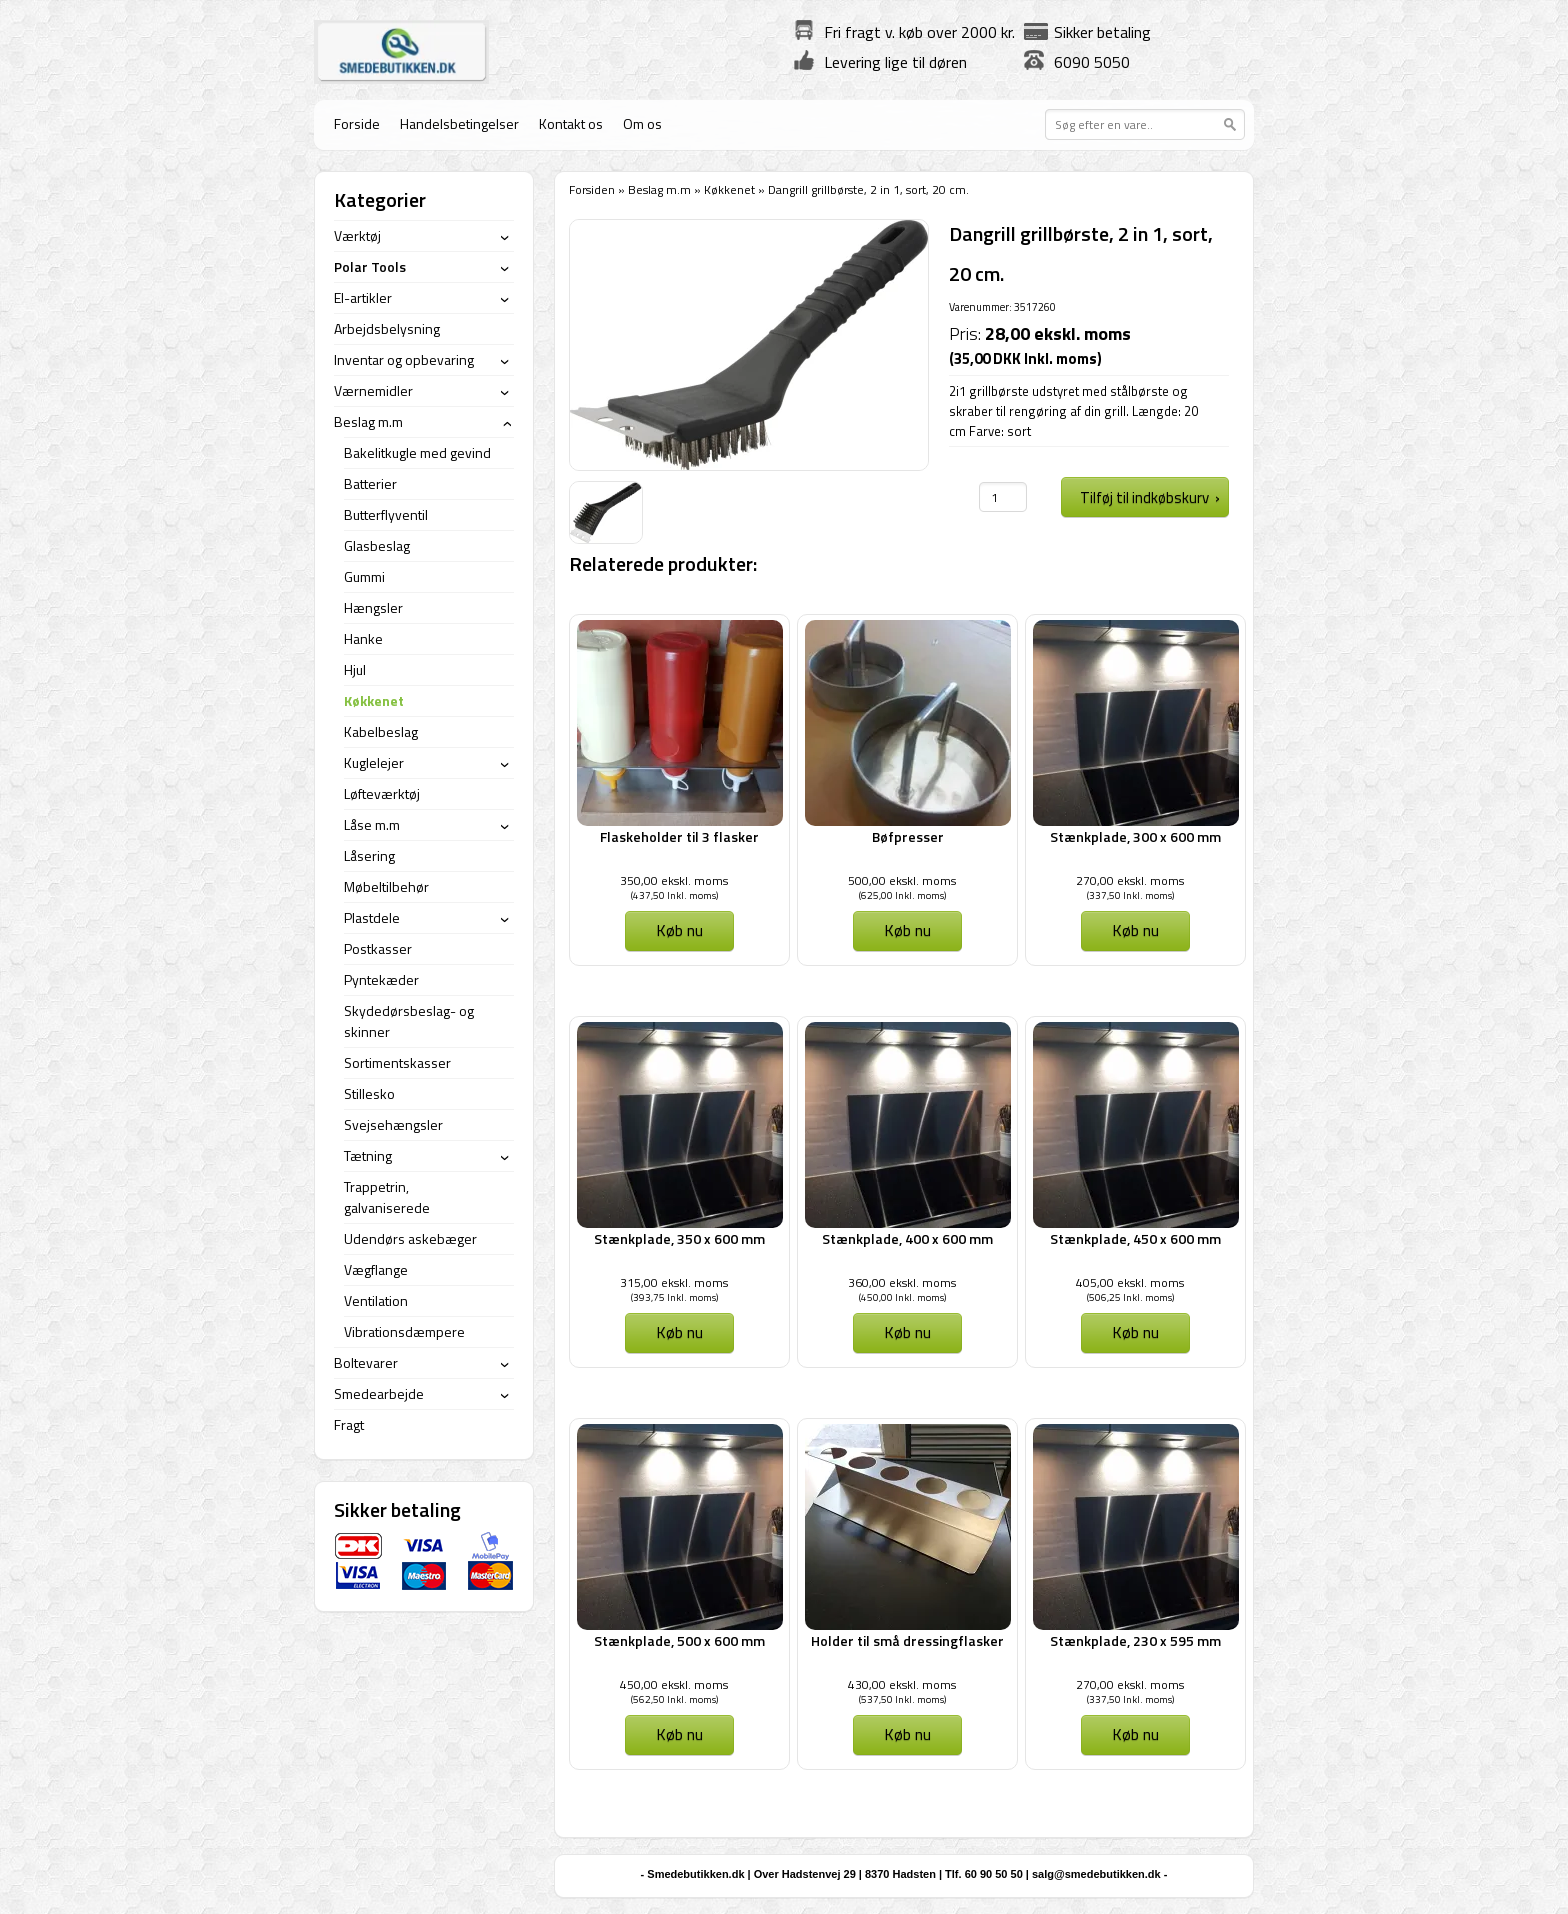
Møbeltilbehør (386, 886)
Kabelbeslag (381, 731)
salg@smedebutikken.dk (1096, 1874)
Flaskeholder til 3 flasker (679, 836)
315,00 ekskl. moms (674, 1282)
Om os (642, 123)
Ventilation (376, 1300)
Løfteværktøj (382, 793)
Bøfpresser (908, 836)
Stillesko (369, 1093)
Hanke (363, 638)
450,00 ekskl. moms (674, 1684)
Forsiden (592, 189)
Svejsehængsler (393, 1124)
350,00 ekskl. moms (674, 880)
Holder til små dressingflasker (907, 1640)
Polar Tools (370, 266)
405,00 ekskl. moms (1130, 1282)
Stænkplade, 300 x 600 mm (1135, 836)
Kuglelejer (374, 762)
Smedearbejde (379, 1393)
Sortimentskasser (397, 1062)
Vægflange (376, 1269)
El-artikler (363, 297)
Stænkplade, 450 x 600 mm (1135, 1238)
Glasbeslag (377, 545)
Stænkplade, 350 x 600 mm (679, 1238)
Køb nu (679, 930)
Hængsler (373, 607)
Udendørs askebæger (410, 1238)
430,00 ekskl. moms (902, 1684)
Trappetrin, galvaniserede (387, 1197)
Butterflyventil (386, 514)
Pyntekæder (381, 979)
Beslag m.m (659, 189)
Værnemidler (373, 390)
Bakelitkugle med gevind (417, 452)
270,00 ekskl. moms (1130, 880)
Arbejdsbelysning (387, 328)
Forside (357, 123)
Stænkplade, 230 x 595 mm (1135, 1640)
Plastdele (372, 917)
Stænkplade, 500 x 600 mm (679, 1640)
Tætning (368, 1155)
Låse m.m (372, 824)
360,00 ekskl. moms (902, 1282)
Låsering (369, 855)
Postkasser (378, 948)
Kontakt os (571, 123)
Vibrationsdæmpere (404, 1331)
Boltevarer (366, 1362)
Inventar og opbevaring (404, 359)
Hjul (355, 669)
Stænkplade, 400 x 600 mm (907, 1238)
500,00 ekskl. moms (902, 880)
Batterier (370, 483)
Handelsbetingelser (459, 123)
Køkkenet (729, 189)
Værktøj (357, 235)
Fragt (349, 1424)
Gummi (364, 576)
